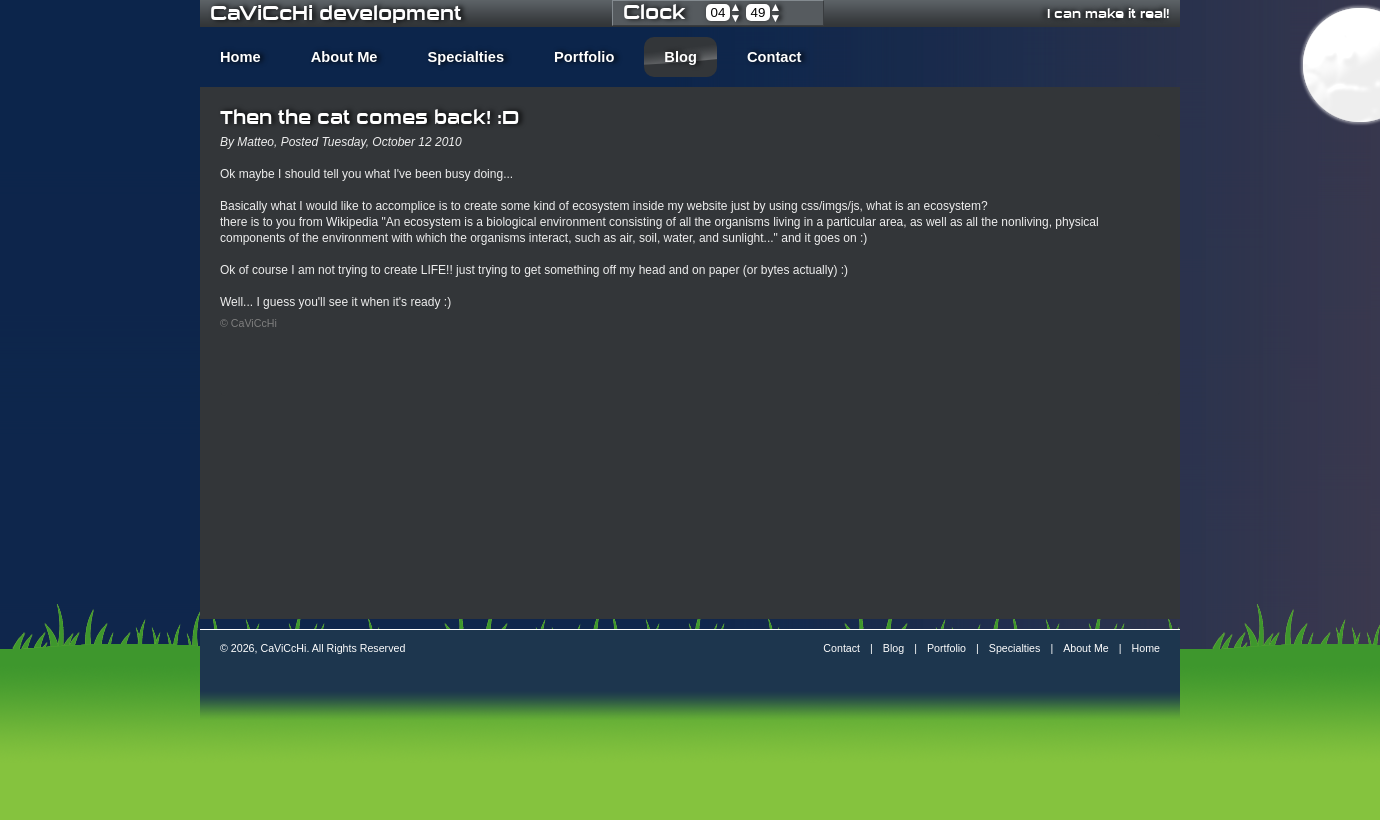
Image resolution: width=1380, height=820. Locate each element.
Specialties (466, 57)
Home (240, 57)
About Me (344, 57)
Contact (774, 57)
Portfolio (584, 57)
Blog (680, 57)
